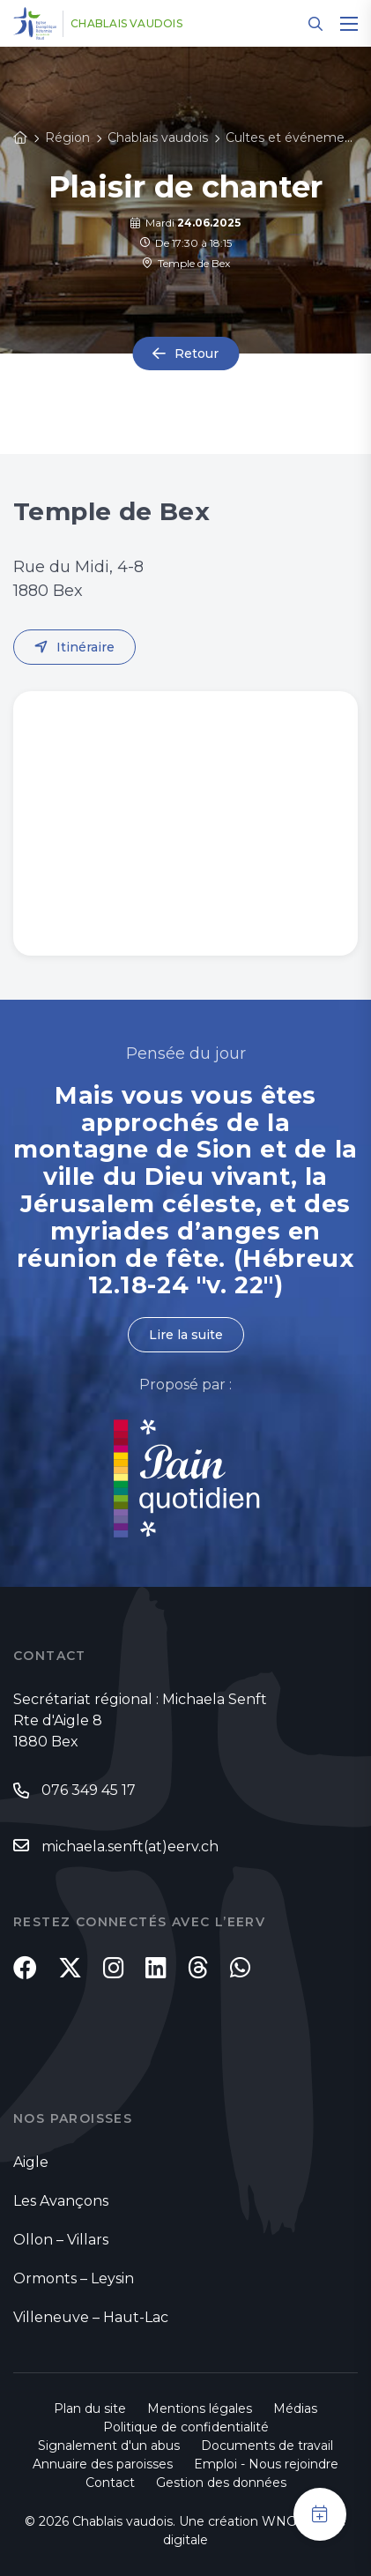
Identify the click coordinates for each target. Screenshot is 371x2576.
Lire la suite (186, 1335)
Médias (295, 2408)
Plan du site (90, 2408)
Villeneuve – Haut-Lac (90, 2317)
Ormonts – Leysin (73, 2278)
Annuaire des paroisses (103, 2464)
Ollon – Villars (60, 2239)
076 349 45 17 (88, 1790)
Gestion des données (221, 2482)
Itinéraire (85, 647)
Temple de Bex (186, 263)
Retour (196, 353)
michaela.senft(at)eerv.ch (130, 1846)
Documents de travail (267, 2445)
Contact (110, 2482)
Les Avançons (60, 2201)
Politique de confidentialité (186, 2427)
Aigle (30, 2162)
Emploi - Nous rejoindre (266, 2464)
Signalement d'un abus (109, 2445)
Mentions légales (199, 2408)
